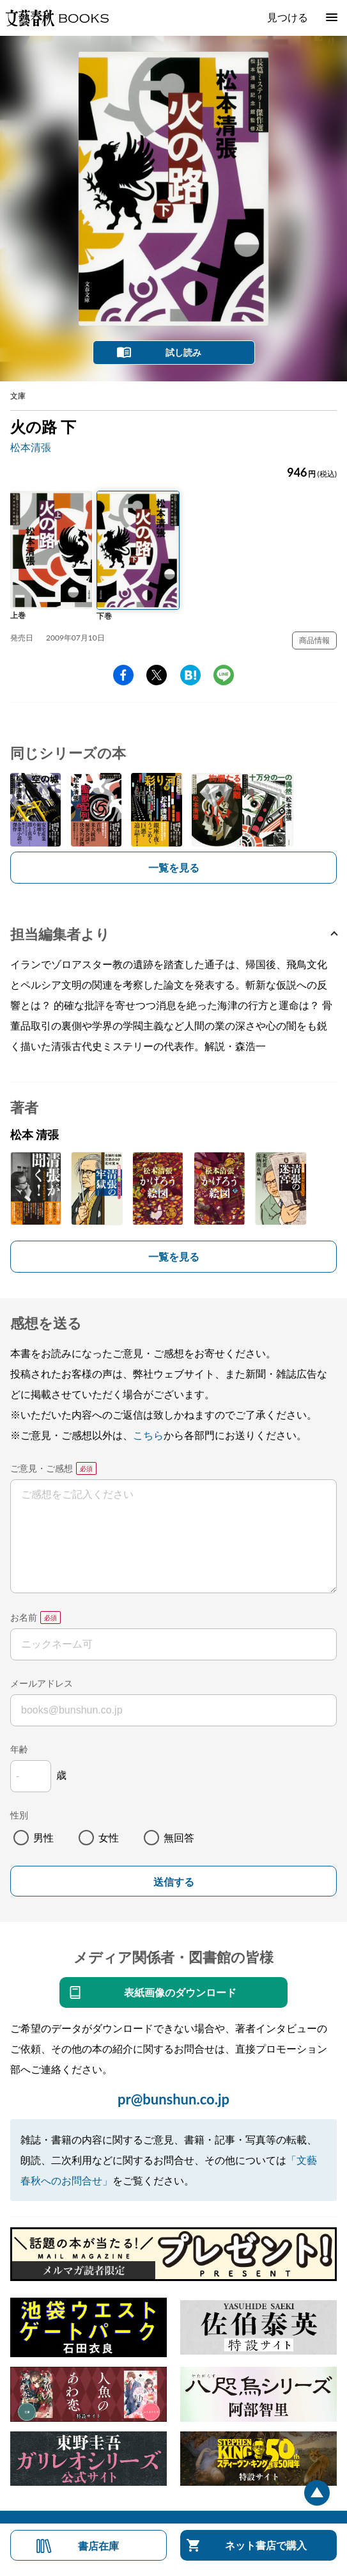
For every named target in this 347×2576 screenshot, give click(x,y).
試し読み (183, 352)
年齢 (19, 1749)
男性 (43, 1837)
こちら (148, 1435)
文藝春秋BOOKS (57, 18)
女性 (108, 1837)
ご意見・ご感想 (41, 1468)
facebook (123, 675)
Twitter (156, 675)
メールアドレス (41, 1683)
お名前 (23, 1617)
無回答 (179, 1837)
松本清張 (30, 447)
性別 (19, 1814)
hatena (190, 675)
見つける (287, 17)
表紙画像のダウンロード (180, 1992)
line (223, 675)
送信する (173, 1882)
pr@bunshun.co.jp (173, 2099)
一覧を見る (173, 867)
